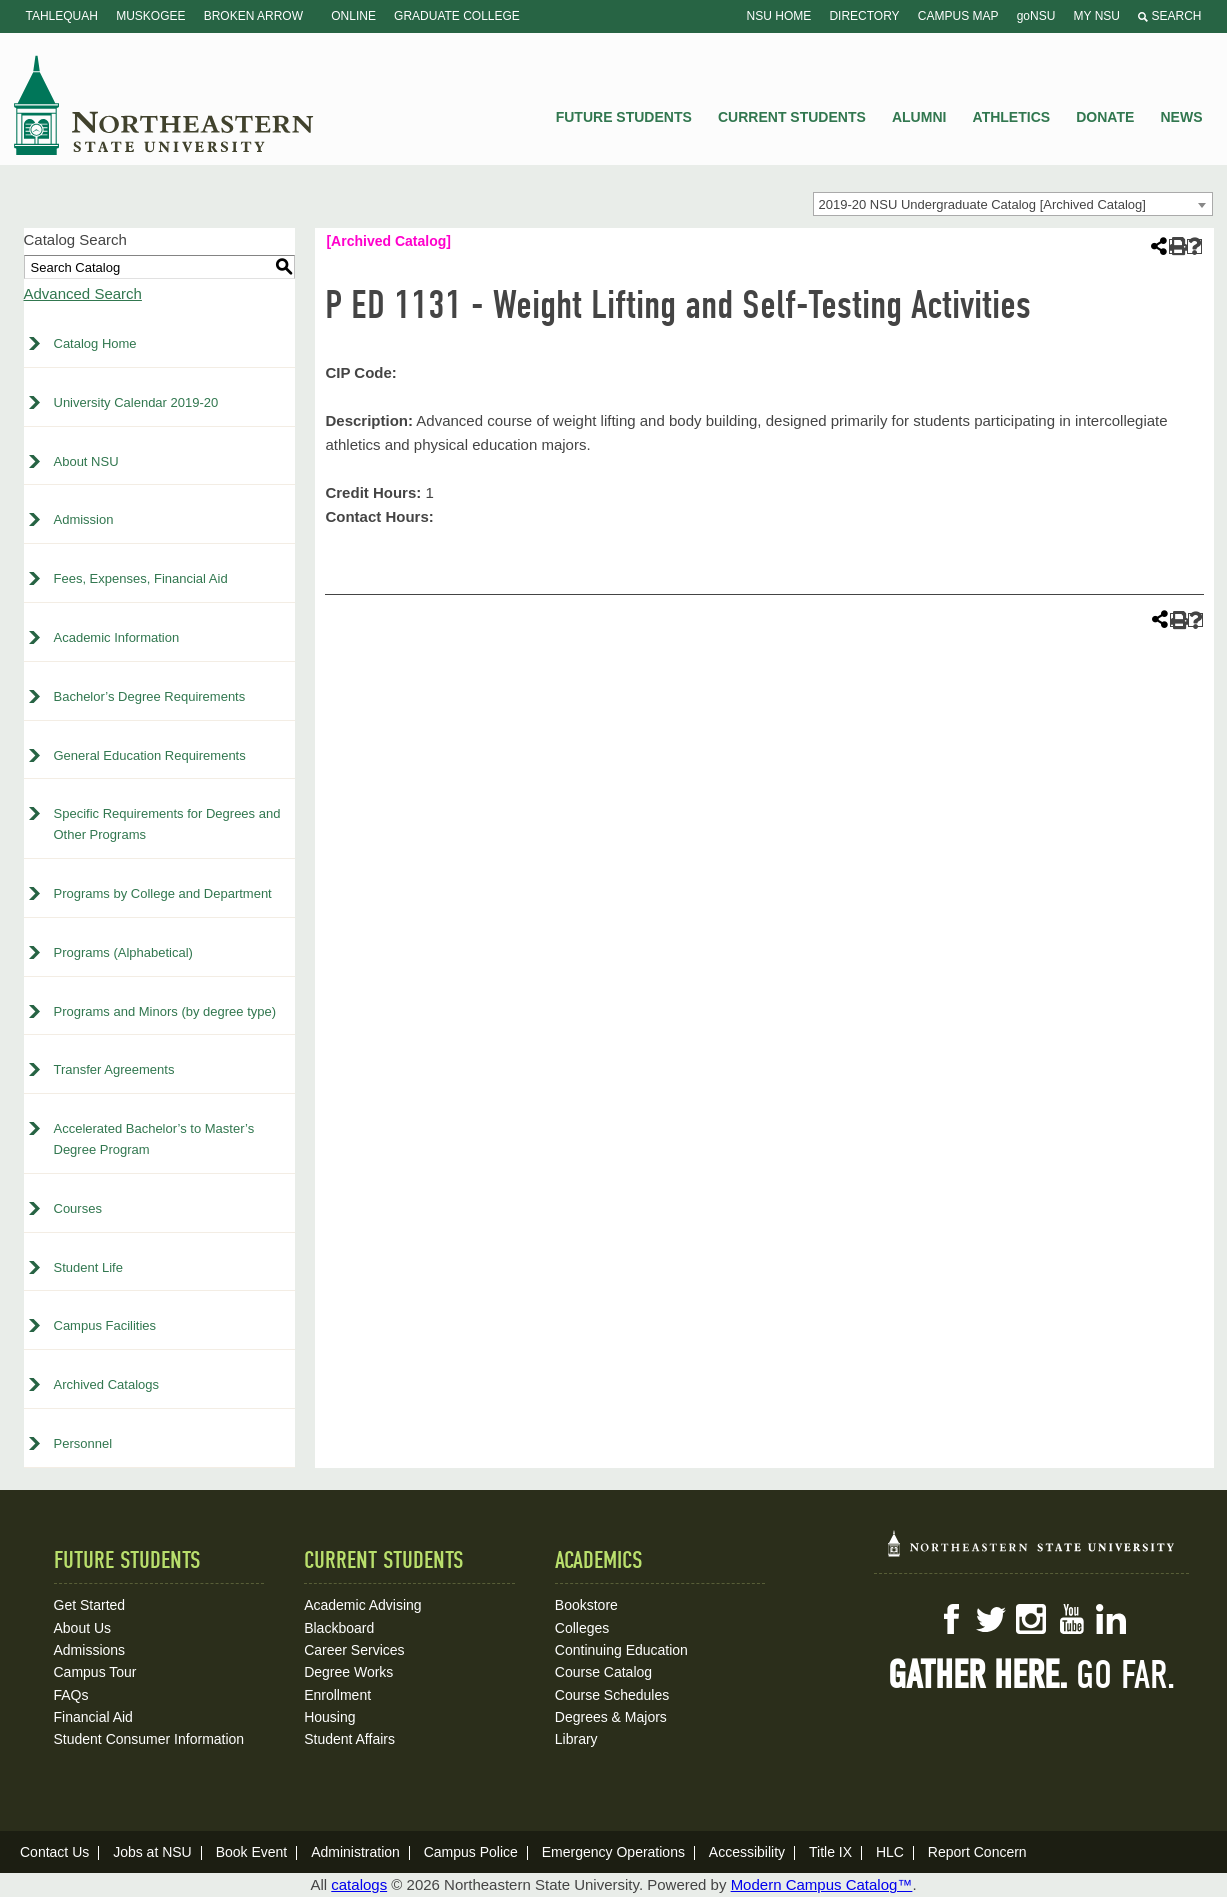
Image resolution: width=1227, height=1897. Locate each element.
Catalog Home (95, 343)
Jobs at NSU (152, 1852)
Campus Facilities (105, 1325)
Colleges (582, 1628)
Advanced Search (83, 293)
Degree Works (348, 1672)
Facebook (951, 1619)
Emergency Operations (613, 1852)
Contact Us (54, 1852)
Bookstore (586, 1605)
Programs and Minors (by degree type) (165, 1011)
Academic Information (117, 637)
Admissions (90, 1650)
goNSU (1036, 16)
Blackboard (339, 1628)
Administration (355, 1852)
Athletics (1012, 117)
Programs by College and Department (163, 893)
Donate (1105, 117)
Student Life (88, 1267)
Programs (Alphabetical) (123, 952)
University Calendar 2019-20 (136, 402)
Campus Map (958, 16)
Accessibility (747, 1852)
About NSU (86, 461)
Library (576, 1739)
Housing (329, 1717)
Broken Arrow (253, 16)
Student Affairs (349, 1739)
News (1182, 117)
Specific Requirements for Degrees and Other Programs (167, 824)
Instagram (1031, 1619)
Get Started (90, 1605)
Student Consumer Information (149, 1739)
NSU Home (779, 16)
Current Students (792, 117)
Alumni (919, 117)
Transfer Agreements (114, 1069)
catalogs (359, 1884)
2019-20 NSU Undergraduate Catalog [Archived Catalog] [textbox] (982, 204)
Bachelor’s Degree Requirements (150, 696)
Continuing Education (621, 1650)
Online (353, 16)
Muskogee (150, 16)
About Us (83, 1628)
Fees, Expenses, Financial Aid (141, 578)
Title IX (830, 1852)
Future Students (624, 117)
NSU (164, 105)
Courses (78, 1208)
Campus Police (471, 1852)
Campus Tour (95, 1672)
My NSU (1097, 16)
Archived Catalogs (107, 1384)
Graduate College (457, 16)
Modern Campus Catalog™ (822, 1884)
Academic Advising (363, 1605)
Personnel (83, 1443)
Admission (84, 519)
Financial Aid (93, 1717)
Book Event (252, 1852)
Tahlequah (62, 16)
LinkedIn (1111, 1619)
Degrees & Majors (611, 1717)
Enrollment (337, 1695)
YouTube (1071, 1619)
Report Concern (977, 1852)
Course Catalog (603, 1672)
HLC (890, 1852)
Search (1169, 16)
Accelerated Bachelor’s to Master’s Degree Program (154, 1139)
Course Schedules (612, 1695)
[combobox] (1013, 204)
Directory (864, 16)
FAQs (71, 1695)
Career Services (354, 1650)
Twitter (991, 1619)
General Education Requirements (150, 755)
